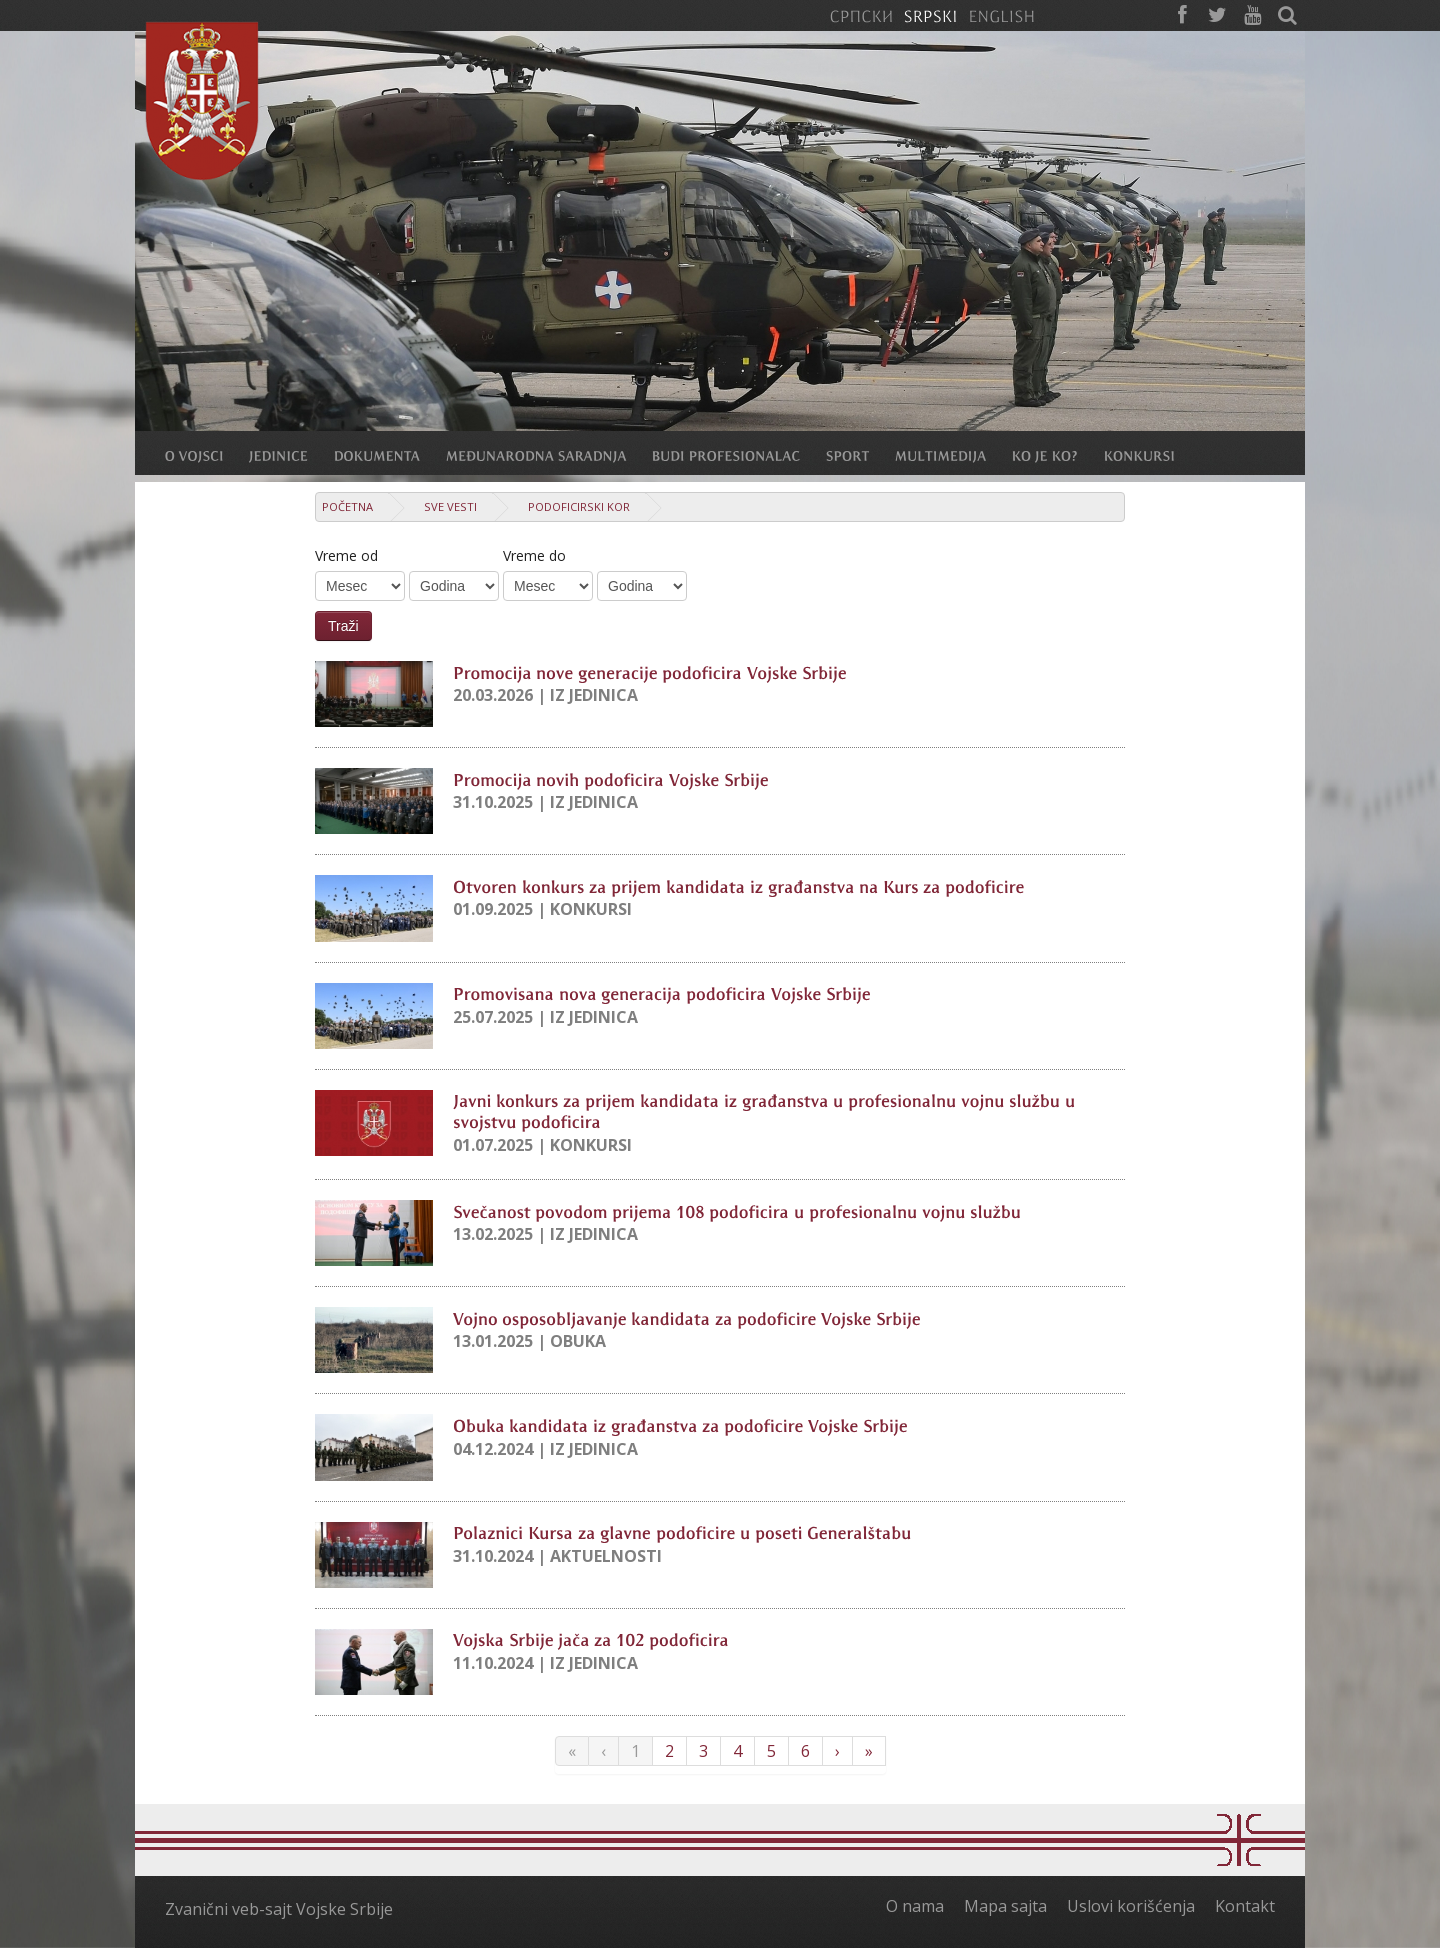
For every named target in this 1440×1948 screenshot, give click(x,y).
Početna (347, 506)
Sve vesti (450, 506)
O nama (915, 1906)
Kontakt (1245, 1906)
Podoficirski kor (579, 506)
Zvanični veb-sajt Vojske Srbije (279, 1909)
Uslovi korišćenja (1131, 1906)
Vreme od (346, 555)
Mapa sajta (1005, 1906)
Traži (343, 626)
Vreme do (534, 555)
